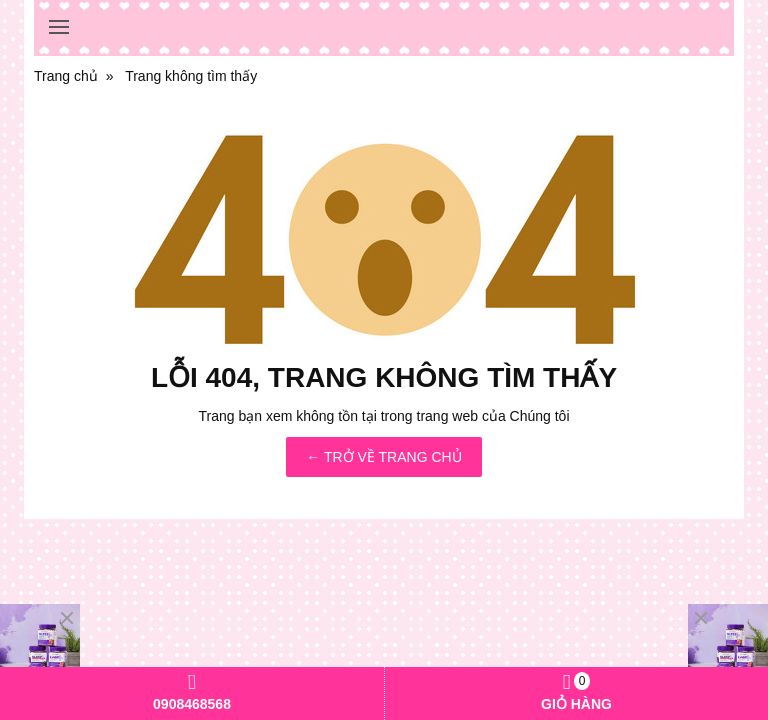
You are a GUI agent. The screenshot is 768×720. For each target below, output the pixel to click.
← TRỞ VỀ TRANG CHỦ (383, 457)
